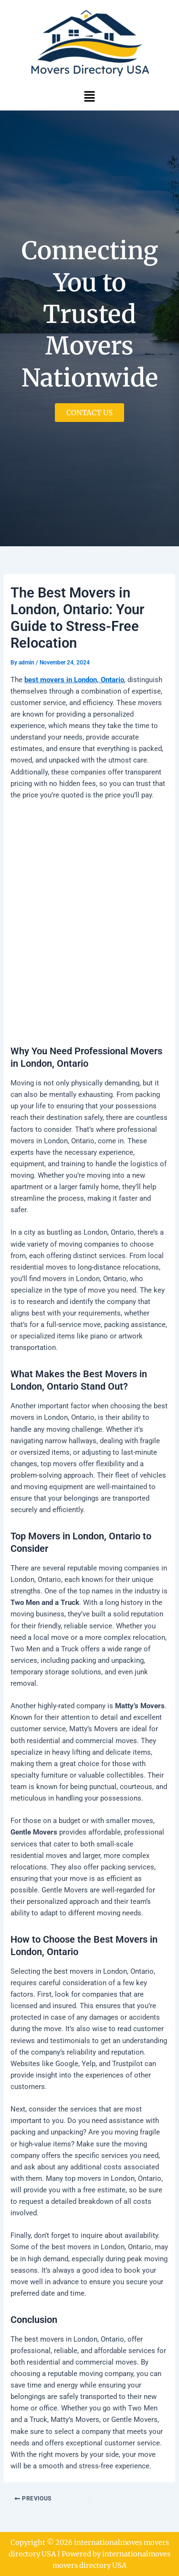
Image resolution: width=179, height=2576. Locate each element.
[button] (89, 96)
